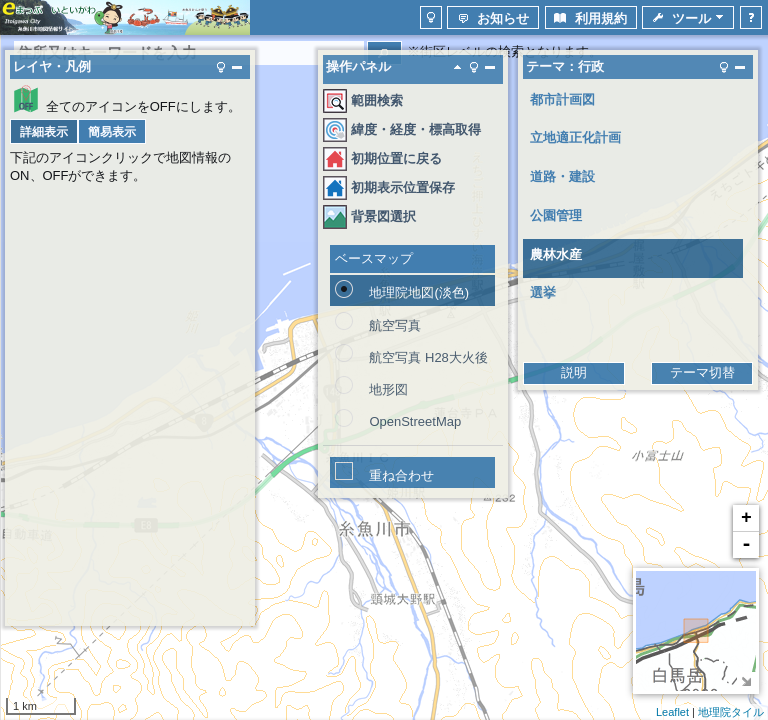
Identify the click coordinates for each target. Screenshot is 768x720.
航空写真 (395, 325)
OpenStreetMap (415, 421)
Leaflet (672, 712)
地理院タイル (731, 712)
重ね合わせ (401, 475)
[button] (431, 17)
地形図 (388, 389)
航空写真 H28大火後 (428, 357)
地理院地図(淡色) (419, 292)
